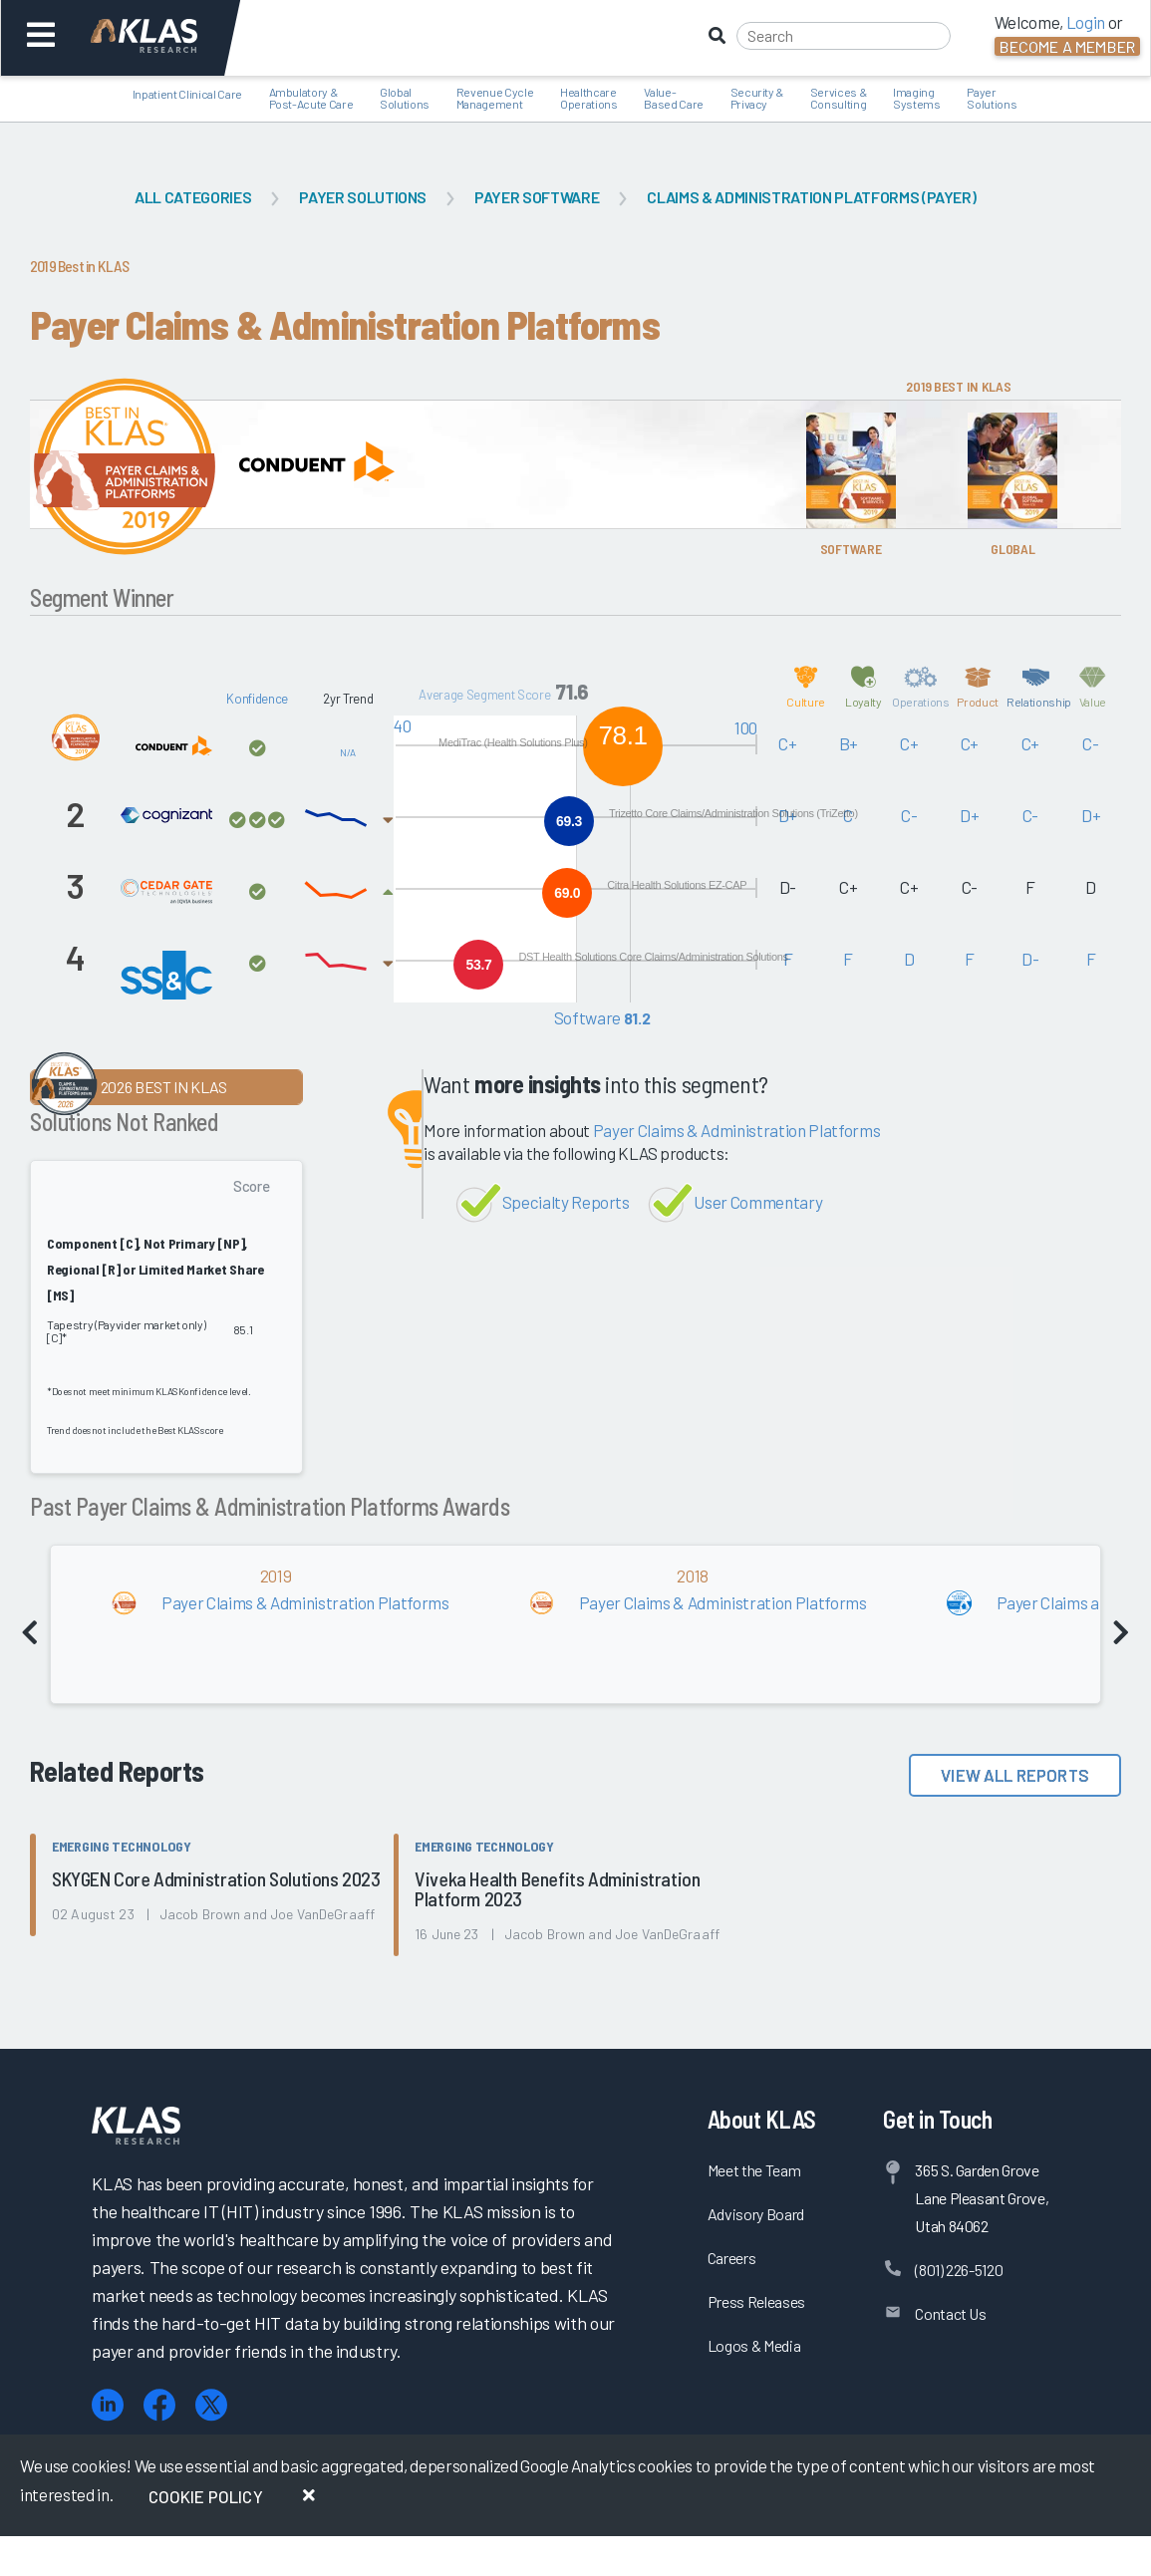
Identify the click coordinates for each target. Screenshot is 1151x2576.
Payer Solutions (363, 196)
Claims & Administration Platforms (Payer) (811, 196)
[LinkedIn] (108, 2405)
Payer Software (536, 196)
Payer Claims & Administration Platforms (737, 1130)
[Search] (843, 36)
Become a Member (1067, 46)
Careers (732, 2257)
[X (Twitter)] (211, 2405)
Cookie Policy (205, 2496)
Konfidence (257, 699)
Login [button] (1085, 22)
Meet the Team (754, 2169)
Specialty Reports (566, 1202)
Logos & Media (754, 2345)
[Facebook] (159, 2405)
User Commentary (758, 1202)
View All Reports (1015, 1775)
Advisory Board (756, 2213)
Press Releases (756, 2301)
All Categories (193, 196)
